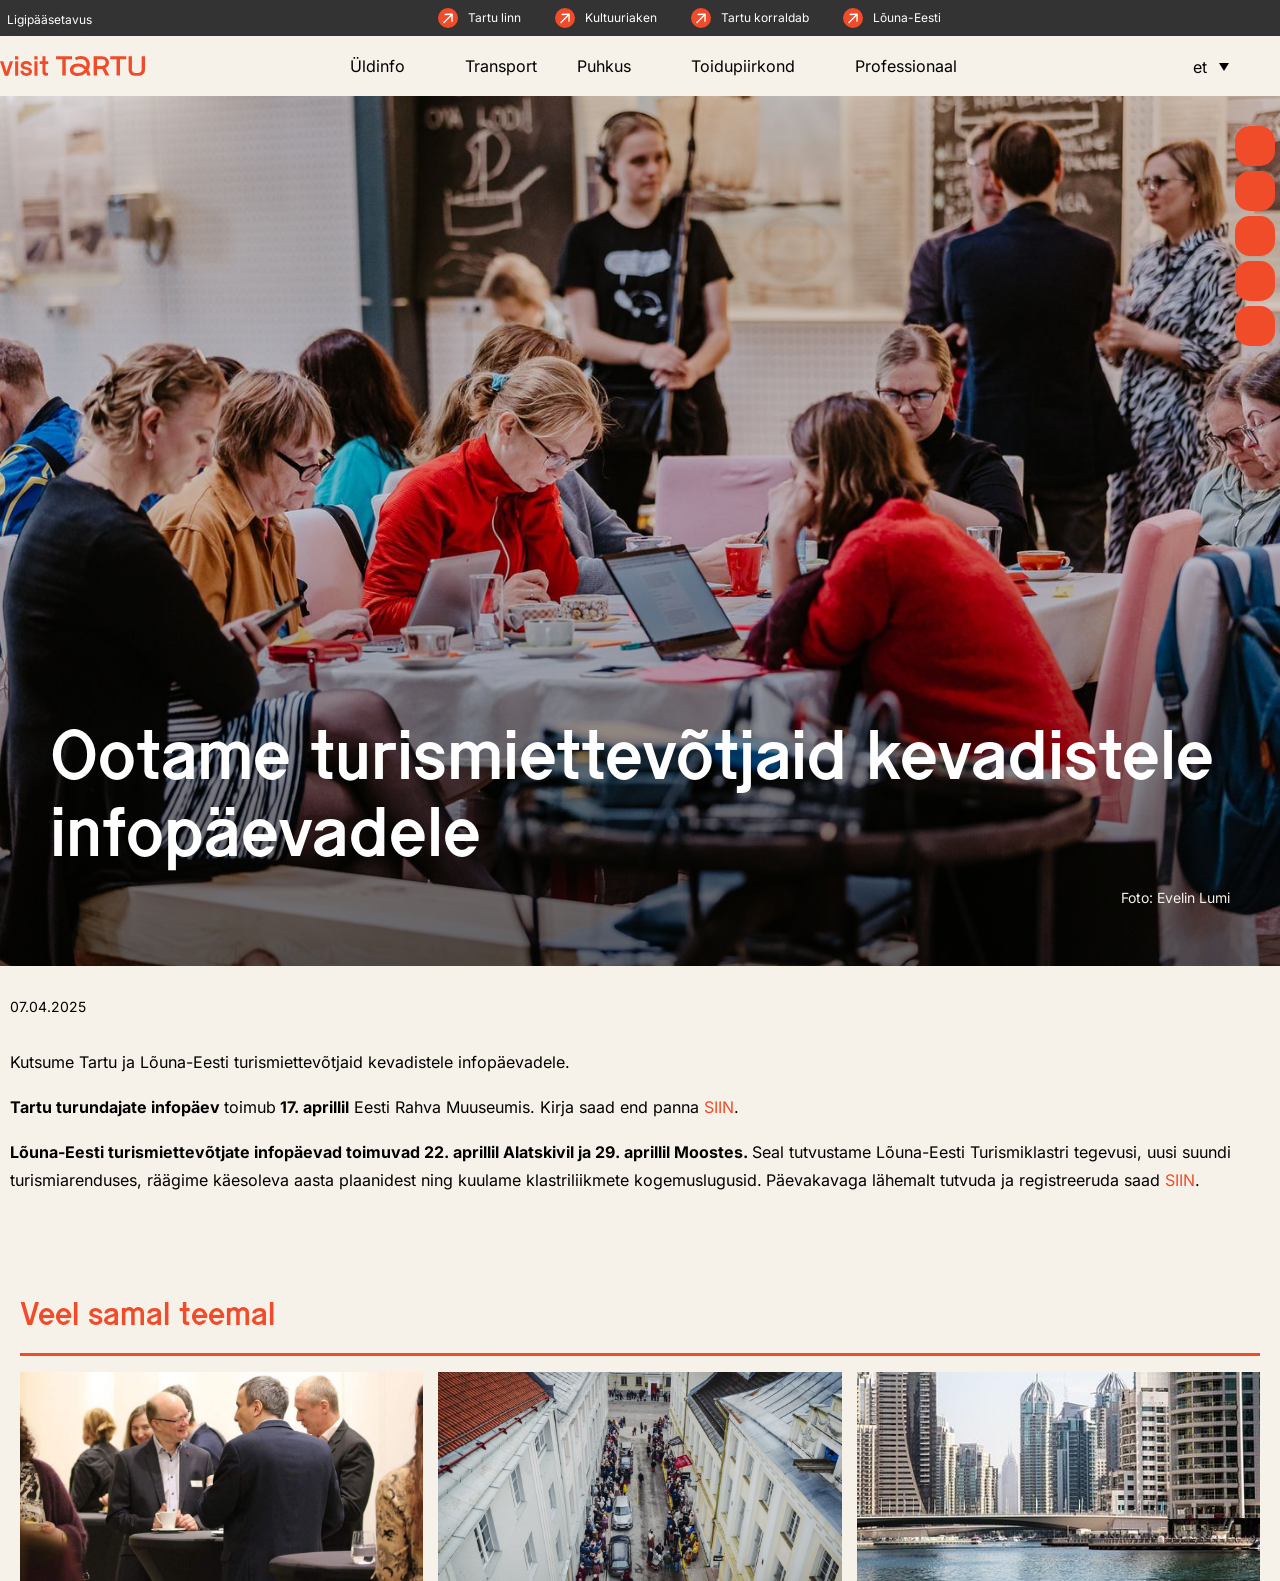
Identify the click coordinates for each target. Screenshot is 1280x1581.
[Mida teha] (1255, 236)
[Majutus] (1255, 326)
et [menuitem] (1200, 67)
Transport (501, 66)
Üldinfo (387, 66)
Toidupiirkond (753, 66)
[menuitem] (1211, 66)
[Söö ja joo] (1255, 281)
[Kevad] (1255, 146)
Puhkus (614, 66)
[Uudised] (1255, 191)
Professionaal (916, 66)
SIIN (1180, 1180)
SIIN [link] (719, 1107)
